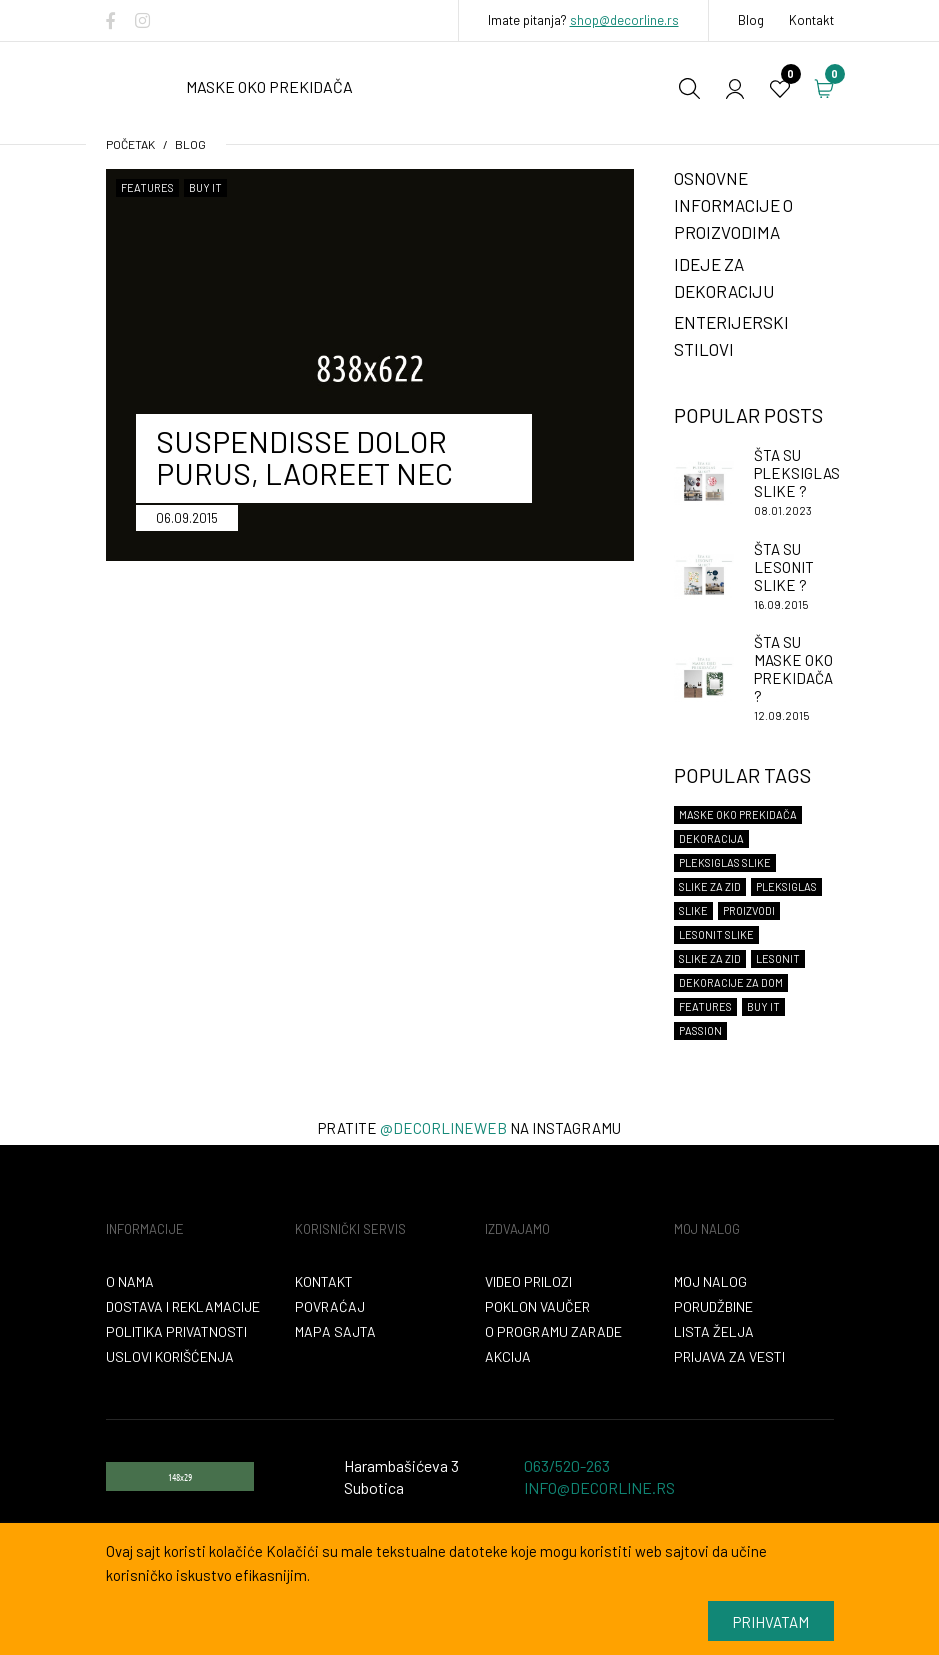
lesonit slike (716, 934)
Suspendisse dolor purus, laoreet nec (304, 457)
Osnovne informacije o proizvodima (733, 205)
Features (147, 187)
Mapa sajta (335, 1331)
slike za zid (710, 958)
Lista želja (714, 1331)
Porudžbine (713, 1306)
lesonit (778, 958)
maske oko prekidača (738, 814)
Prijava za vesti (729, 1356)
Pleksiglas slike (725, 862)
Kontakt (811, 20)
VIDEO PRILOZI (528, 1281)
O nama (130, 1281)
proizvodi (749, 910)
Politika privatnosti (176, 1331)
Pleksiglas (786, 886)
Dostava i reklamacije (183, 1306)
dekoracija (711, 838)
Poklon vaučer (537, 1306)
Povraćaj (330, 1306)
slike (693, 910)
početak (130, 144)
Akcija (508, 1356)
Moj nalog (710, 1281)
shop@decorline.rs (624, 20)
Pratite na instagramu (469, 1128)
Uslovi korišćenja (170, 1356)
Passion (700, 1030)
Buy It (205, 187)
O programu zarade (553, 1331)
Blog (751, 20)
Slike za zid (710, 886)
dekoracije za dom (731, 982)
